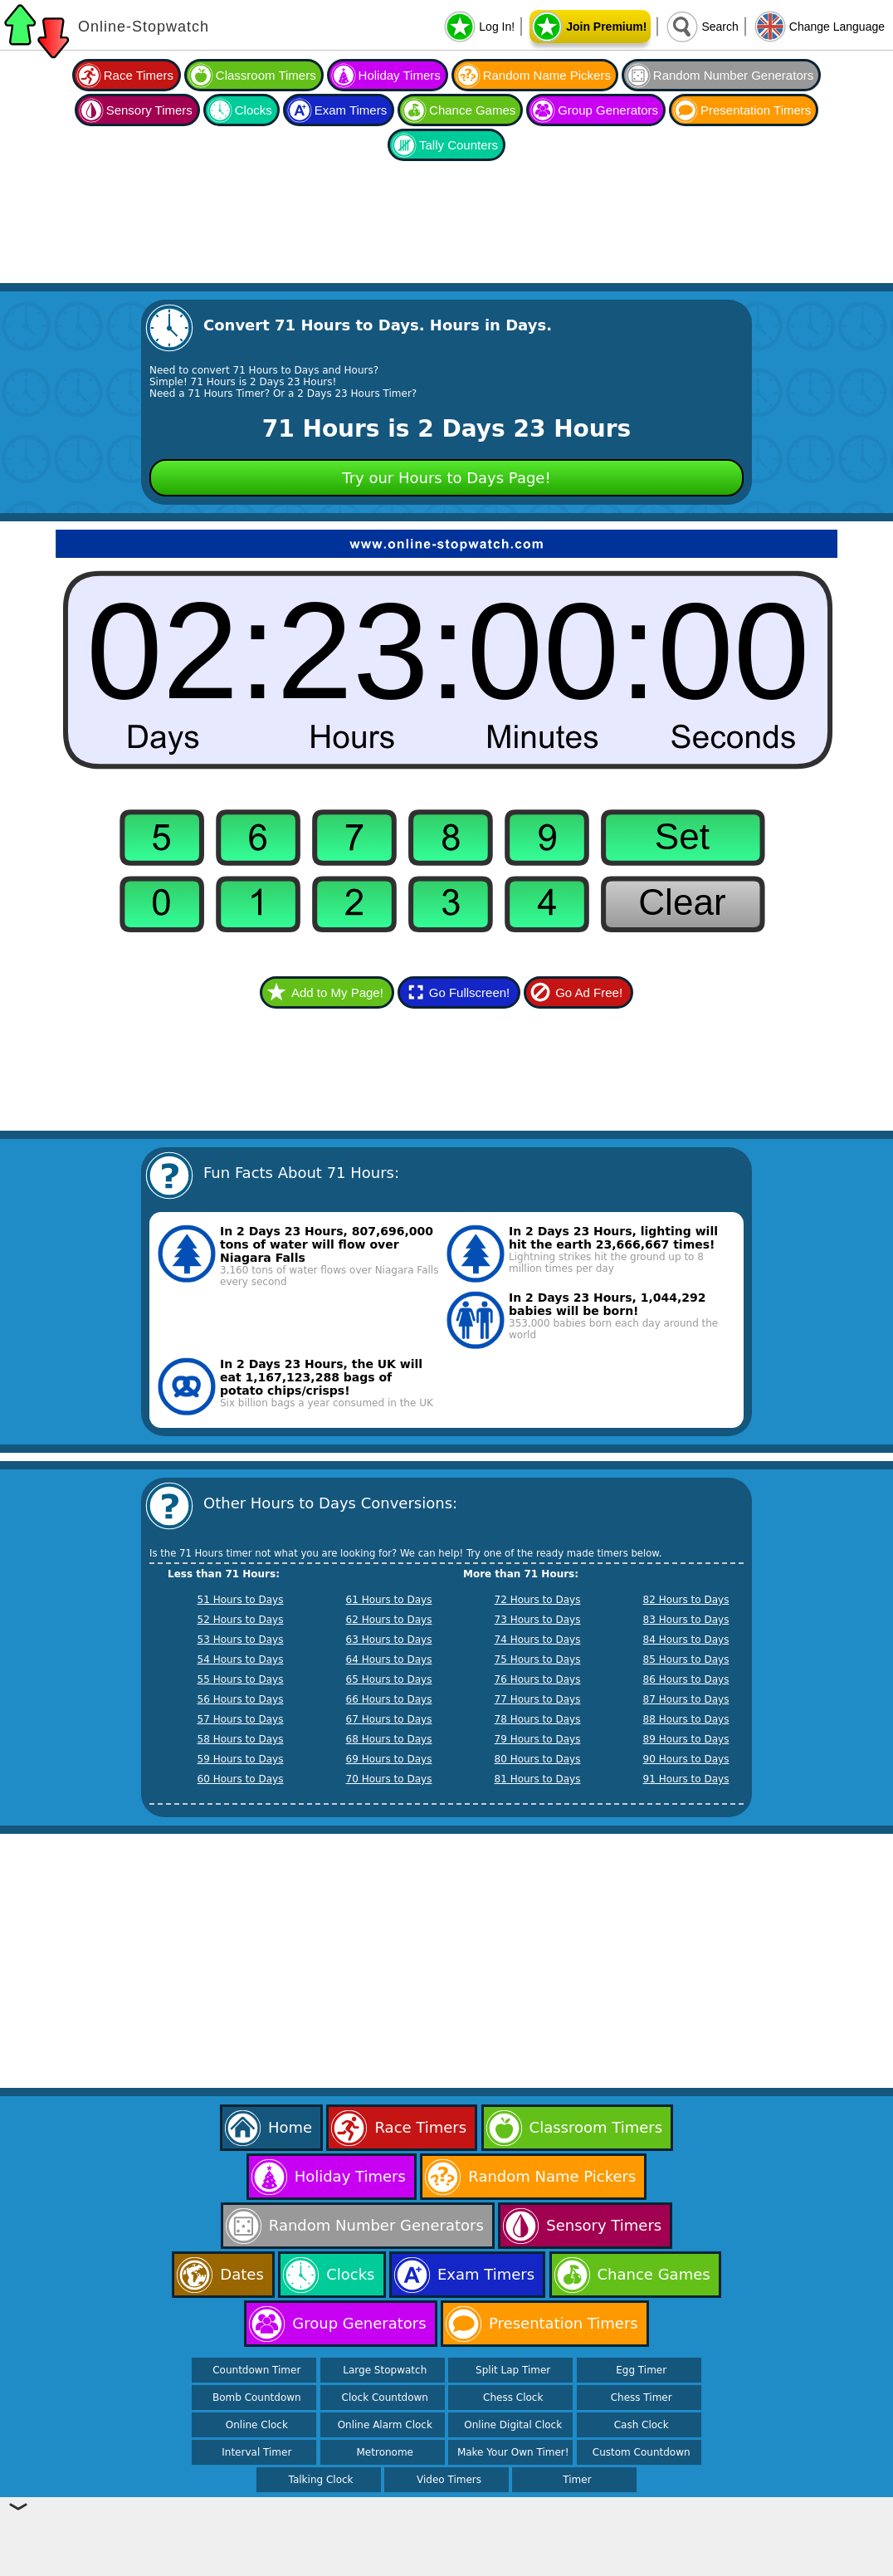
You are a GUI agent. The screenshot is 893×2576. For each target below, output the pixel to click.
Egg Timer (641, 2370)
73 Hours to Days (538, 1619)
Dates (241, 2274)
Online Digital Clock (513, 2425)
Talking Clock (321, 2480)
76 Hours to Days (538, 1679)
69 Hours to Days (389, 1759)
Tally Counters (458, 145)
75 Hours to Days (538, 1659)
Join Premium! (606, 26)
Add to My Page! (337, 992)
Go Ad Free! (588, 992)
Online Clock (257, 2425)
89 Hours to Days (686, 1739)
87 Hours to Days (686, 1699)
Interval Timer (256, 2452)
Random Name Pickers (547, 75)
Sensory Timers (149, 110)
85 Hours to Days (686, 1659)
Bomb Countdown (256, 2397)
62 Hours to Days (389, 1619)
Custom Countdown (641, 2452)
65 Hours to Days (389, 1679)
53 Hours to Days (241, 1639)
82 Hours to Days (686, 1600)
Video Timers (449, 2480)
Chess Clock (513, 2397)
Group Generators (608, 110)
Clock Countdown (385, 2397)
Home (290, 2127)
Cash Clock (641, 2425)
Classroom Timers (266, 75)
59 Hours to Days (241, 1759)
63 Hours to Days (389, 1639)
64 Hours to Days (389, 1659)
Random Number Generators (733, 75)
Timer (577, 2480)
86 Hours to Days (686, 1679)
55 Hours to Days (241, 1679)
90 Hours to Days (686, 1759)
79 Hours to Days (538, 1739)
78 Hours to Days (538, 1719)
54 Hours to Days (241, 1659)
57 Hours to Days (241, 1719)
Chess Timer (641, 2397)
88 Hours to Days (686, 1719)
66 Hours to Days (389, 1699)
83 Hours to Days (686, 1619)
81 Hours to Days (538, 1779)
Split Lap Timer (513, 2370)
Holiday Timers (400, 75)
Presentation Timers (755, 110)
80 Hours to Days (538, 1759)
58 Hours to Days (241, 1739)
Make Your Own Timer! (513, 2452)
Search (719, 26)
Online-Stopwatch (143, 26)
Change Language (837, 26)
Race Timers (138, 75)
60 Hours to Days (241, 1779)
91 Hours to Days (686, 1779)
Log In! (497, 26)
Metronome (385, 2452)
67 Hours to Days (389, 1719)
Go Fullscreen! (469, 992)
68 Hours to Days (389, 1739)
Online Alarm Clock (385, 2425)
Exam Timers (351, 110)
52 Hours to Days (241, 1619)
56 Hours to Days (241, 1699)
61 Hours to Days (389, 1600)
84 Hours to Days (686, 1639)
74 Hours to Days (538, 1639)
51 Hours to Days (241, 1600)
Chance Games (472, 110)
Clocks (253, 110)
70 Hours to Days (389, 1779)
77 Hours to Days (538, 1699)
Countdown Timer (256, 2370)
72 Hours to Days (538, 1600)
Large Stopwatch (385, 2370)
